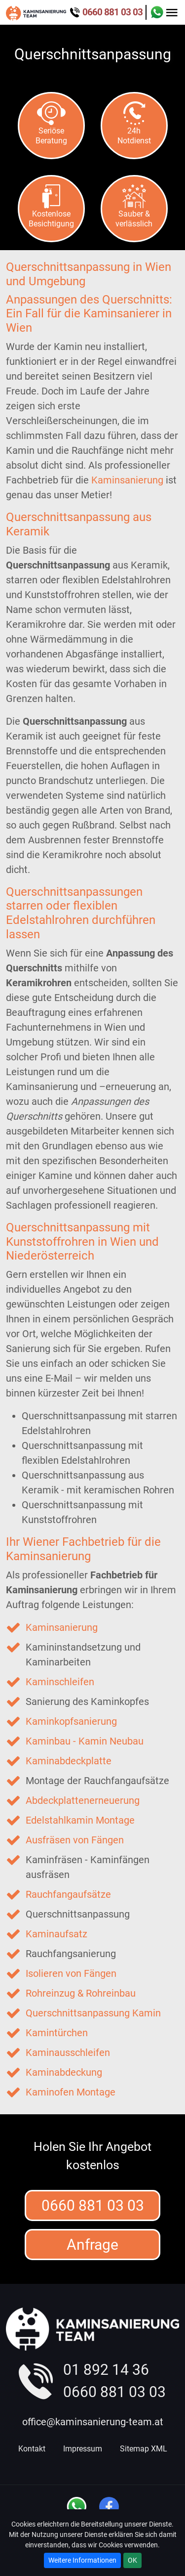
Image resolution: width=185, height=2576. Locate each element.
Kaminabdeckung (64, 2072)
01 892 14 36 (106, 2369)
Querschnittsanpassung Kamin (93, 2013)
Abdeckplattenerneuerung (83, 1800)
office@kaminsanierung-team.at (92, 2422)
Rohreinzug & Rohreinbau (81, 1993)
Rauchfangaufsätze (68, 1894)
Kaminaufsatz (56, 1934)
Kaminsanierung (127, 480)
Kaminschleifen (60, 1682)
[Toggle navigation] (171, 12)
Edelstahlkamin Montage (80, 1820)
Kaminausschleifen (68, 2052)
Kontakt (31, 2448)
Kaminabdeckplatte (68, 1761)
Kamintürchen (57, 2033)
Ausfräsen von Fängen (75, 1840)
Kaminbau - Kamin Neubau (85, 1741)
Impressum (82, 2448)
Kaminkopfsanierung (71, 1721)
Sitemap (134, 2448)
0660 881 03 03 (92, 2205)
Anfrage (92, 2244)
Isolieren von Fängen (71, 1973)
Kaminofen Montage (70, 2092)
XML (159, 2448)
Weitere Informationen (82, 2560)
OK (132, 2560)
